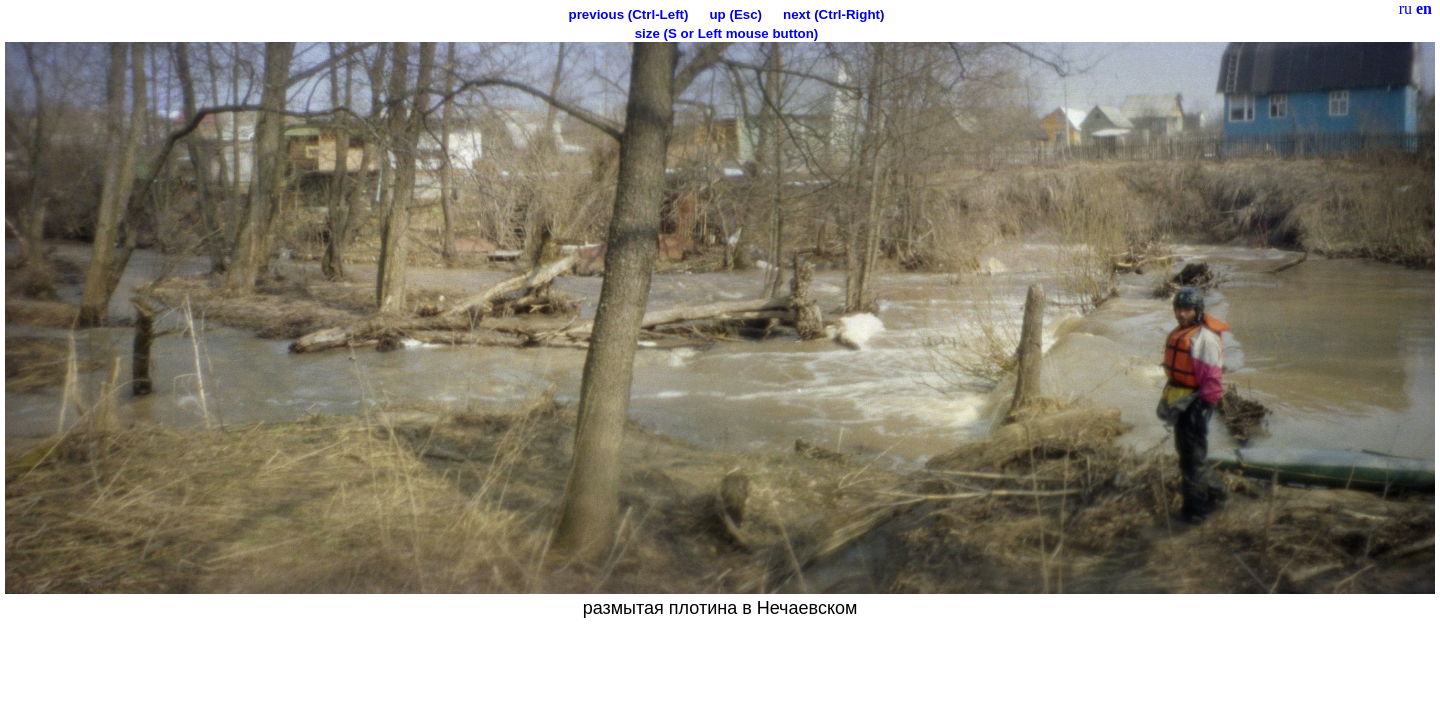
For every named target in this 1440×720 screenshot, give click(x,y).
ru (1405, 8)
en (1424, 8)
